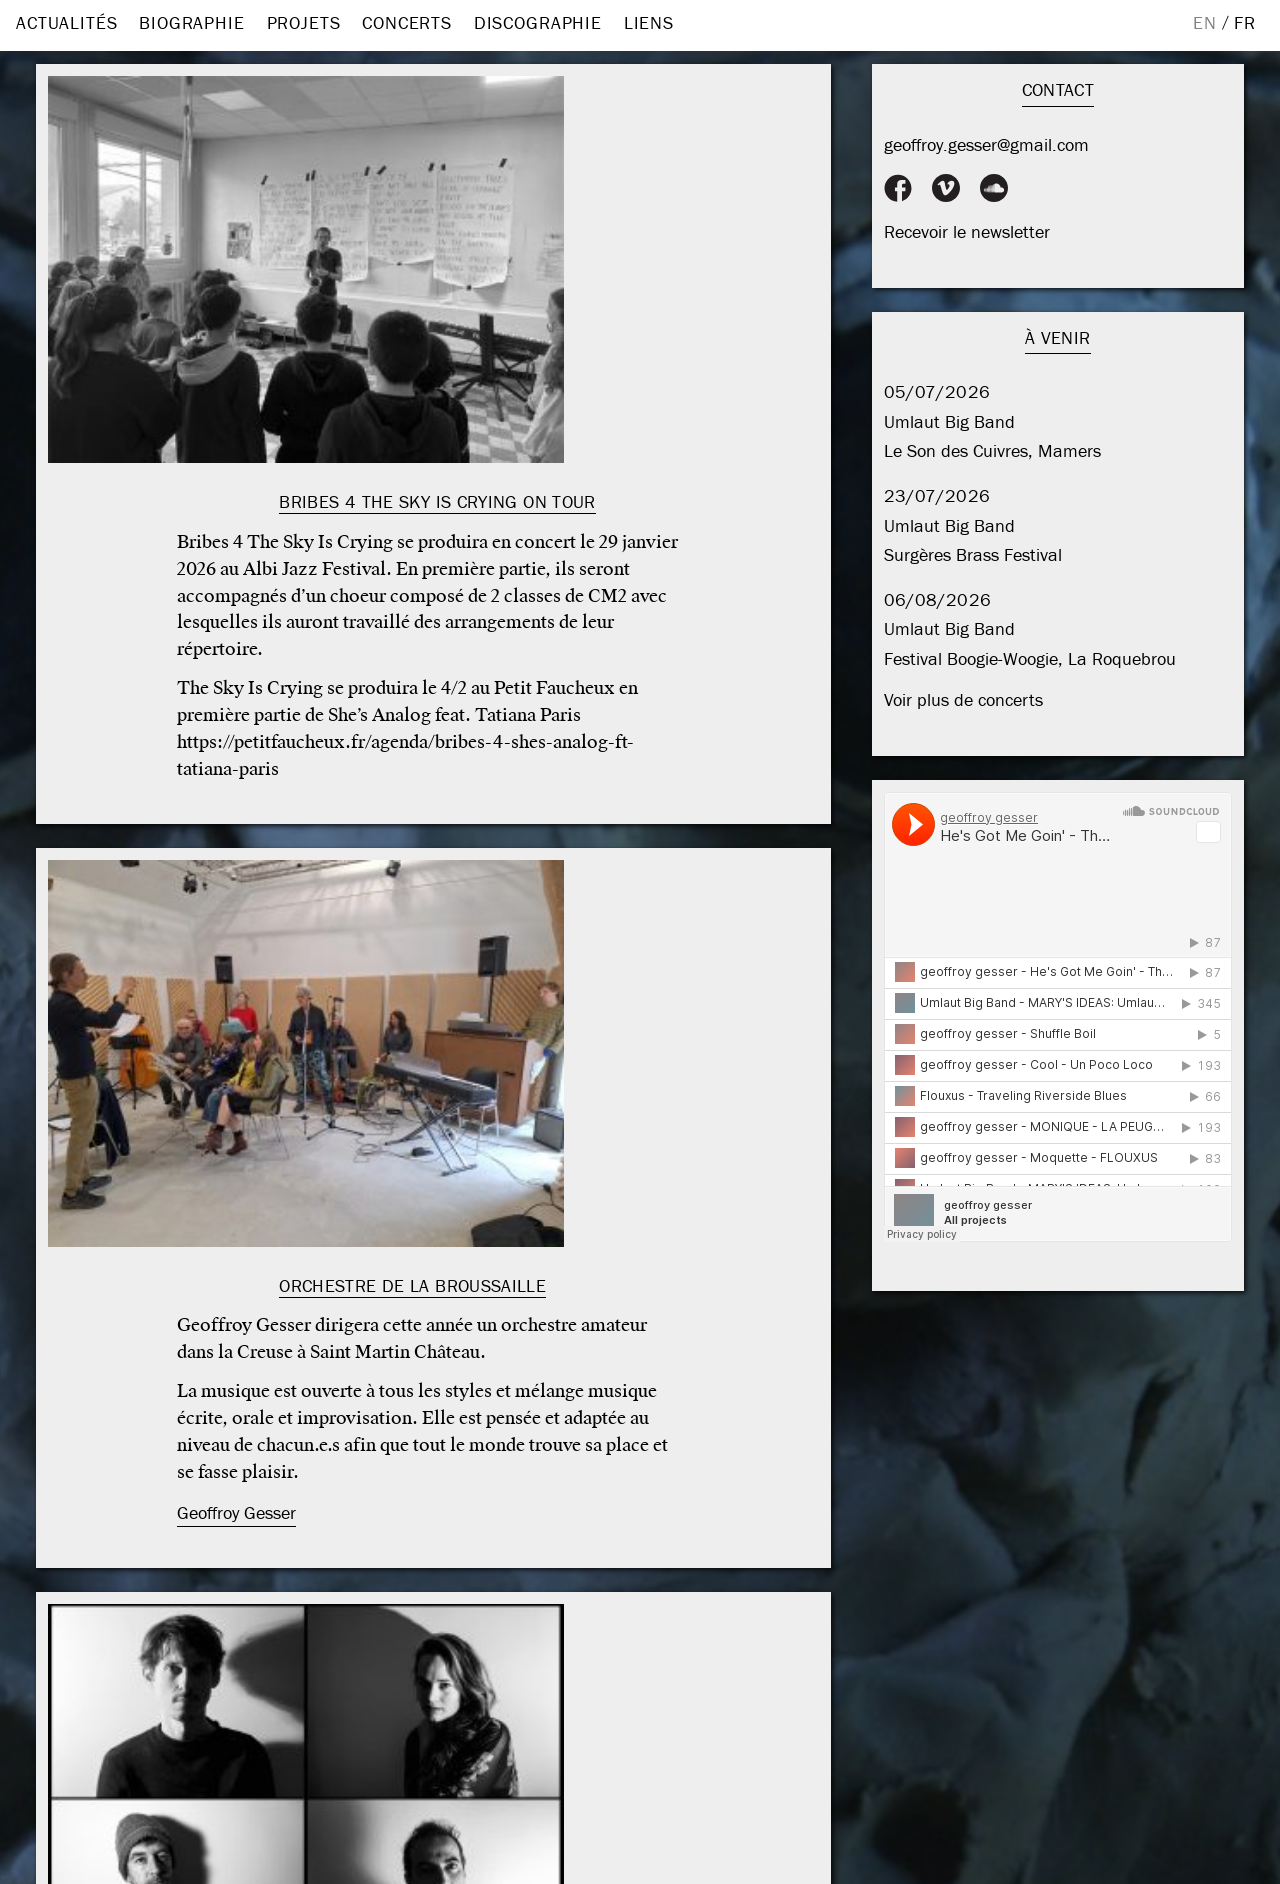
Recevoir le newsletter (967, 232)
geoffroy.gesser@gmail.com (986, 145)
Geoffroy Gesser (236, 1513)
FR (1245, 23)
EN (1205, 23)
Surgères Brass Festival (973, 555)
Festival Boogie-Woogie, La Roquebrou (1030, 659)
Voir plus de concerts (963, 700)
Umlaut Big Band (949, 422)
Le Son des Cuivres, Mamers (992, 451)
